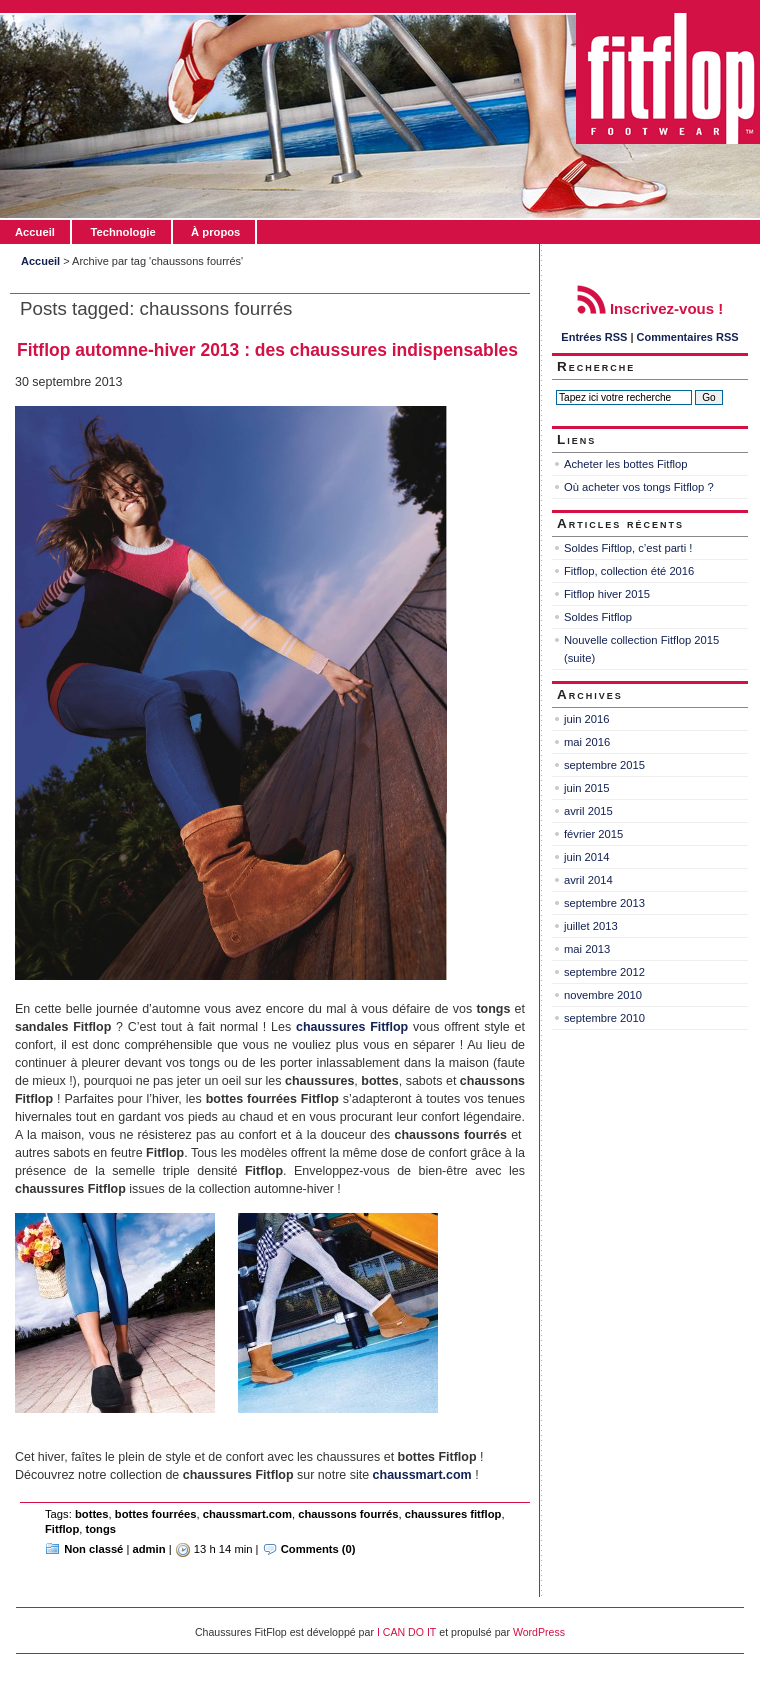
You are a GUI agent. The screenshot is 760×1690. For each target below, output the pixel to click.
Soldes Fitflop (598, 617)
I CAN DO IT (406, 1632)
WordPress (539, 1632)
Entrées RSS (594, 337)
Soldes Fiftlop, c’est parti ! (628, 548)
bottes (92, 1514)
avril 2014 (588, 880)
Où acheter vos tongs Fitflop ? (639, 487)
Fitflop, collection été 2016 (629, 571)
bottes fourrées (156, 1514)
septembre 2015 (604, 765)
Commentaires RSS (688, 337)
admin (149, 1549)
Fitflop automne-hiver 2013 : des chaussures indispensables (267, 350)
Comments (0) (318, 1549)
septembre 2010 (604, 1018)
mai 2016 (587, 742)
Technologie (122, 232)
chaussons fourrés (348, 1514)
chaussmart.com (247, 1514)
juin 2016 (587, 719)
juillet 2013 (591, 926)
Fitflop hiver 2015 (607, 594)
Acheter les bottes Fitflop (625, 464)
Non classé (93, 1549)
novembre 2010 (603, 995)
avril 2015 (588, 811)
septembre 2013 (604, 903)
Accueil (35, 232)
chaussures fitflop (453, 1514)
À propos (215, 232)
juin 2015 (587, 788)
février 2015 (593, 834)
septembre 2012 (604, 972)
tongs (101, 1529)
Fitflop (62, 1529)
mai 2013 (587, 949)
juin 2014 (587, 857)
